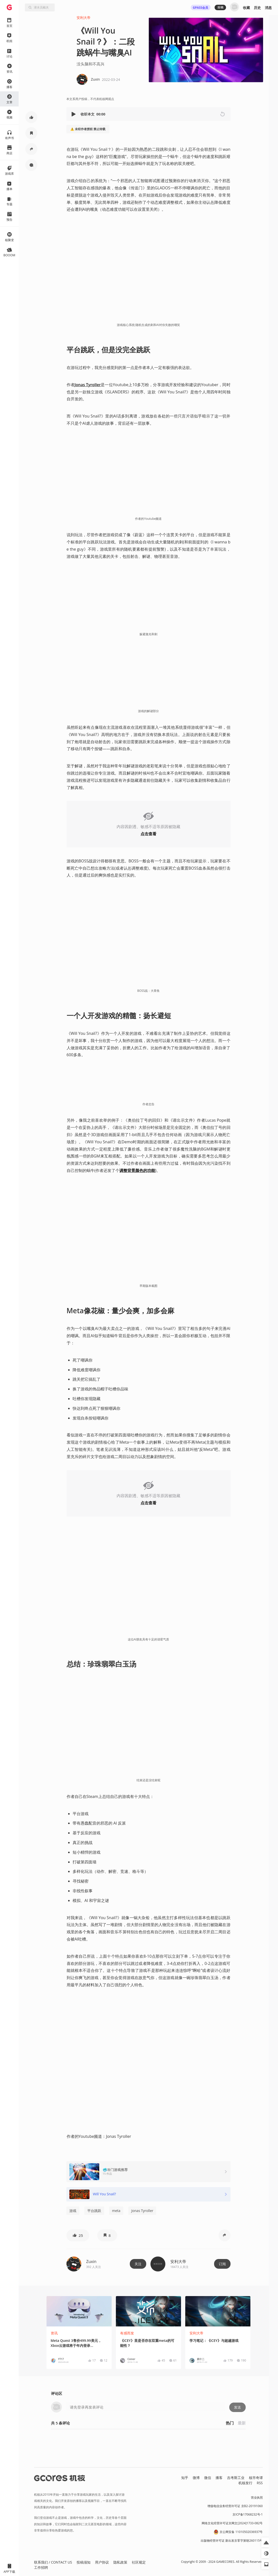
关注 (138, 2263)
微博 (196, 2477)
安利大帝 (84, 17)
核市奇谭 (256, 2477)
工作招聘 (41, 2567)
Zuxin (91, 2261)
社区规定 (139, 2562)
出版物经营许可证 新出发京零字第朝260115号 (232, 2540)
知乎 (184, 2477)
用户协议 (102, 2562)
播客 (219, 2477)
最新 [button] (242, 2423)
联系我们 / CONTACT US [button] (53, 2562)
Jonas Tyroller (142, 2210)
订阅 (222, 2263)
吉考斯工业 (235, 2477)
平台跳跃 (94, 2210)
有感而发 (127, 2333)
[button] (74, 114)
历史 (257, 7)
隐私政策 (120, 2562)
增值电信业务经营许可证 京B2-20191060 (235, 2506)
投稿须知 (84, 2562)
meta (116, 2210)
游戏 (72, 2210)
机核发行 (245, 2482)
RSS (260, 2482)
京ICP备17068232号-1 (247, 2514)
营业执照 (257, 2497)
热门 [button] (230, 2423)
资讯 (54, 2333)
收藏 (246, 7)
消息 (268, 7)
